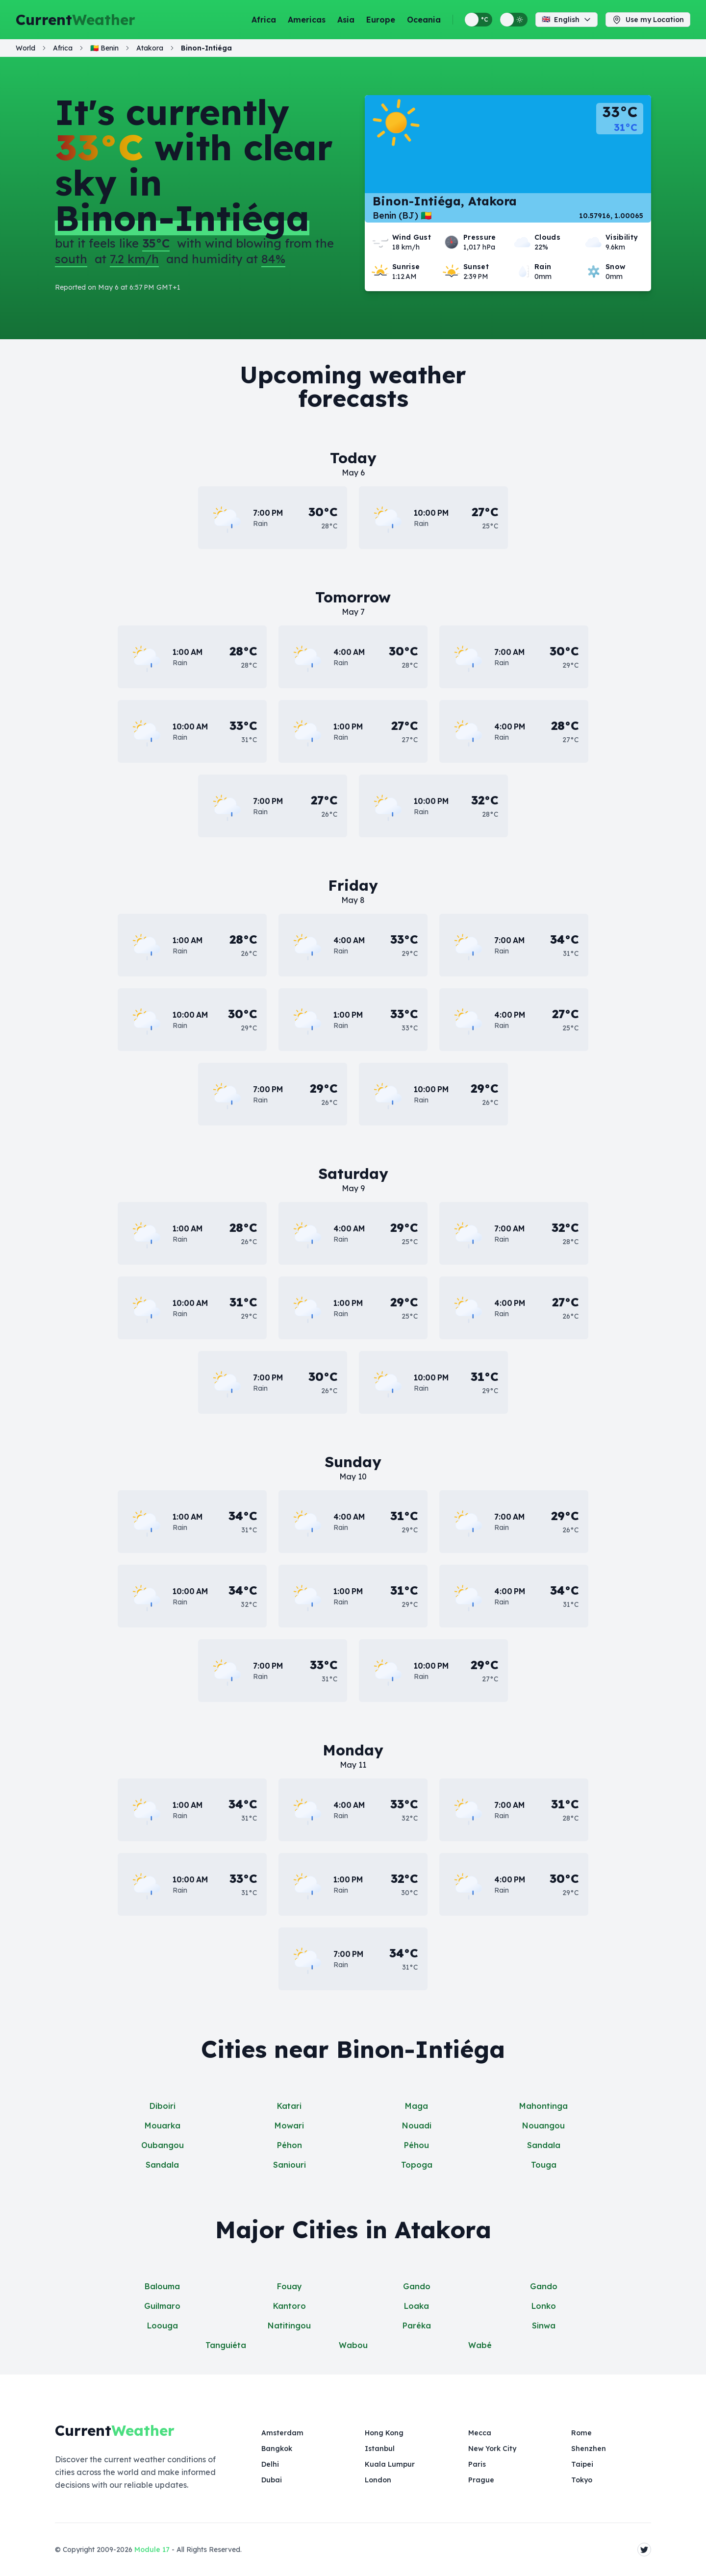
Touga (543, 2165)
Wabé (480, 2345)
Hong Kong (384, 2432)
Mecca (479, 2432)
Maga (416, 2106)
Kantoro (289, 2306)
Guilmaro (162, 2306)
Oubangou (162, 2145)
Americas (307, 20)
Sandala (543, 2145)
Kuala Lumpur (390, 2464)
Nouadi (416, 2125)
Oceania (424, 20)
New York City (492, 2448)
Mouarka (162, 2125)
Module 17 (152, 2549)
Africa (264, 20)
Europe (380, 20)
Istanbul (380, 2448)
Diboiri (163, 2106)
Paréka (417, 2325)
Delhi (270, 2464)
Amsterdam (282, 2432)
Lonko (543, 2306)
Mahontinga (543, 2106)
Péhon (289, 2145)
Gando (416, 2286)
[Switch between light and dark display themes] (514, 19)
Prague (481, 2480)
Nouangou (543, 2125)
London (378, 2480)
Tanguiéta (225, 2345)
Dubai (271, 2480)
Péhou (416, 2145)
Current (75, 19)
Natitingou (289, 2325)
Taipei (582, 2464)
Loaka (416, 2306)
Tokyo (581, 2480)
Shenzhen (588, 2448)
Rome (581, 2432)
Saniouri (289, 2165)
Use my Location (648, 20)
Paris (477, 2464)
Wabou (353, 2345)
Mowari (289, 2125)
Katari (289, 2106)
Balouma (162, 2286)
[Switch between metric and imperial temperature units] (478, 19)
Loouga (162, 2325)
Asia (345, 20)
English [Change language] (566, 20)
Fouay (289, 2286)
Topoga (416, 2165)
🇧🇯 (104, 48)
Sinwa (543, 2325)
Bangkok (276, 2448)
